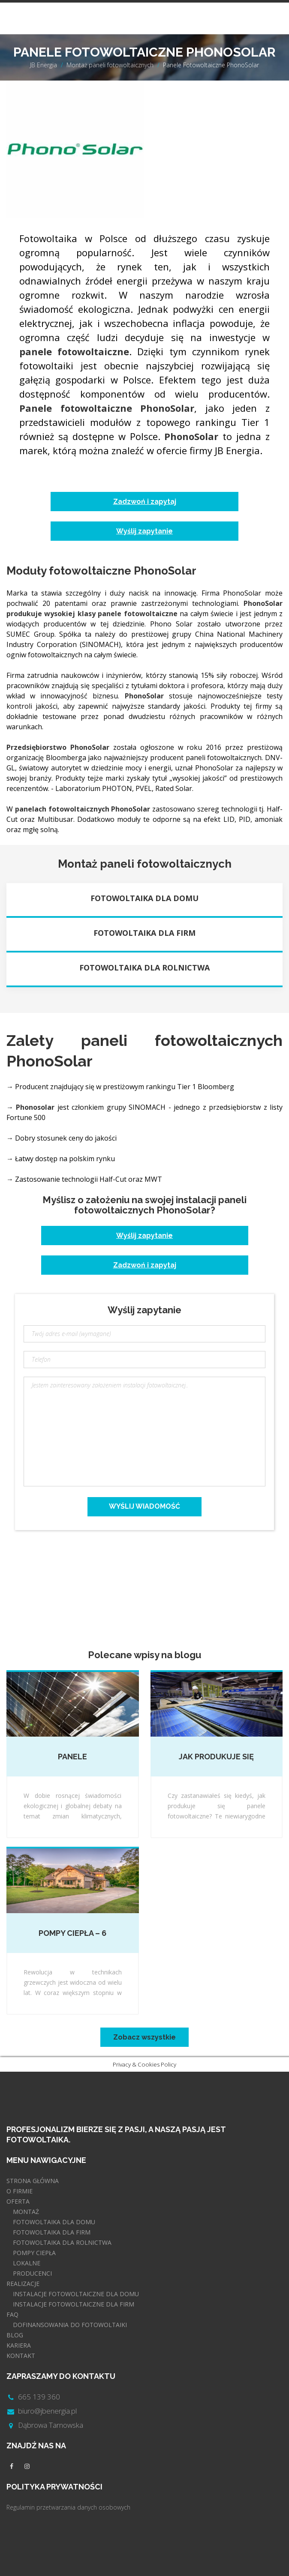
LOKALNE (26, 2263)
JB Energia (43, 65)
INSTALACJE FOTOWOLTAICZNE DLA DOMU (76, 2294)
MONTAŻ (26, 2212)
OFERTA (18, 2201)
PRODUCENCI (32, 2273)
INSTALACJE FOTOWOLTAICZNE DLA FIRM (73, 2304)
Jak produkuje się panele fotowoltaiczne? (216, 1757)
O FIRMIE (19, 2191)
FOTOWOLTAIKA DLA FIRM (51, 2232)
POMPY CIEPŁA (34, 2253)
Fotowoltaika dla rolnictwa (144, 967)
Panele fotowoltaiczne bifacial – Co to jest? (72, 1757)
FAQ (12, 2314)
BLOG (14, 2335)
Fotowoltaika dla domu (144, 898)
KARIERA (18, 2345)
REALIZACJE (22, 2283)
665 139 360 (39, 2397)
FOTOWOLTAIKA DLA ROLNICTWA (62, 2242)
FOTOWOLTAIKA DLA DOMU (54, 2222)
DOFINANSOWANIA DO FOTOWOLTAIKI (70, 2325)
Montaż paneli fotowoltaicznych (110, 65)
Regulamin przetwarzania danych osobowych (68, 2507)
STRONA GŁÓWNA (32, 2181)
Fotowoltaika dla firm (144, 933)
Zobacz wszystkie (144, 2037)
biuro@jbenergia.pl (47, 2411)
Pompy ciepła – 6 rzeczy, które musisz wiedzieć (72, 1934)
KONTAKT (20, 2355)
